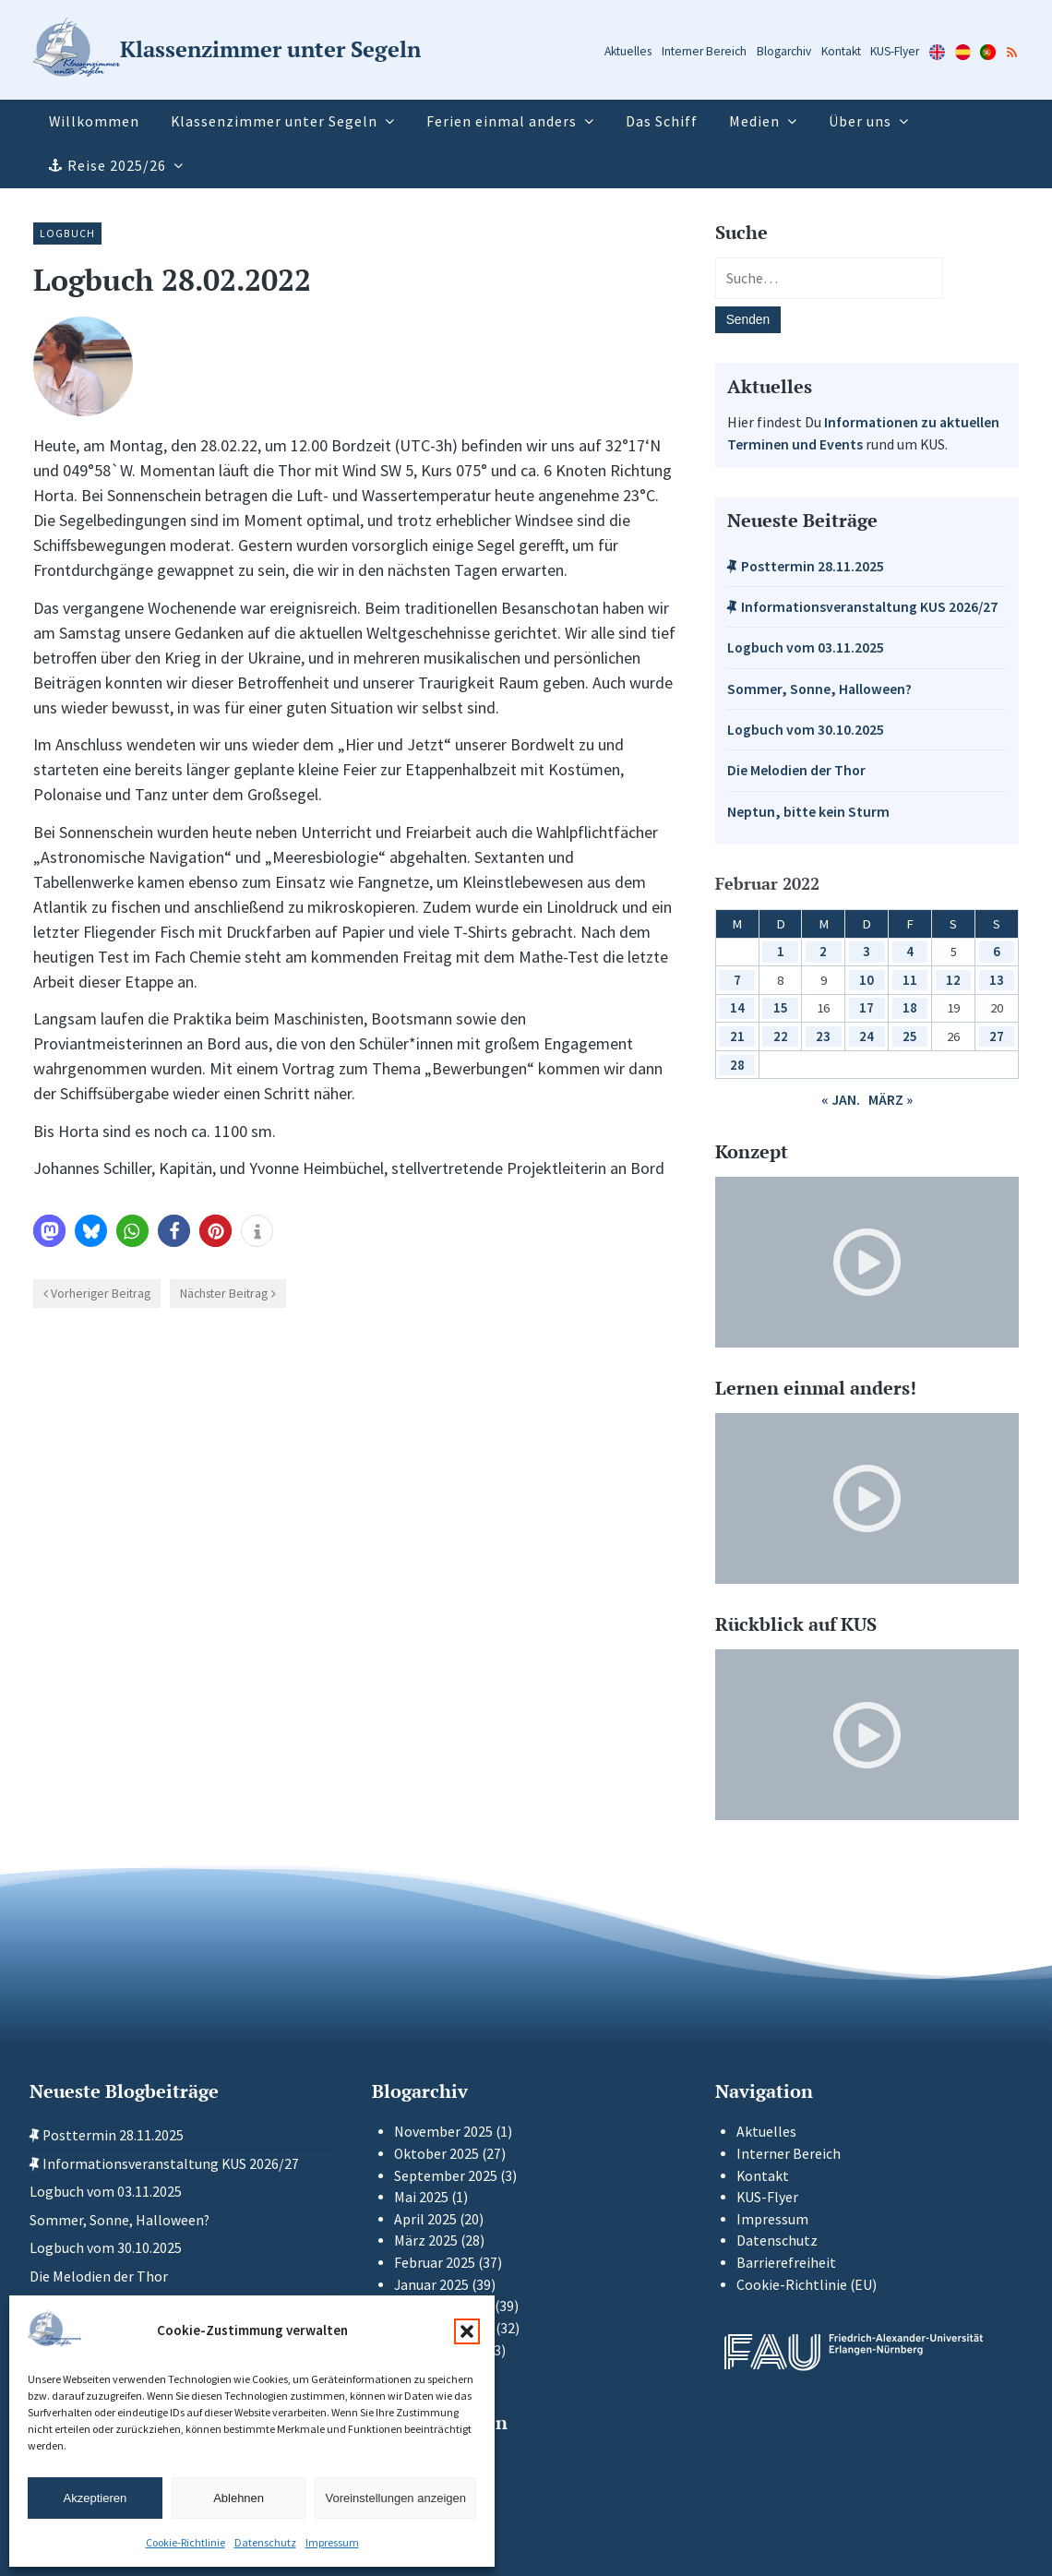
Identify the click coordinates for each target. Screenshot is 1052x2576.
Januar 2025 (431, 2285)
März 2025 (426, 2240)
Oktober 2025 (436, 2154)
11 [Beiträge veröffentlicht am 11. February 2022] (910, 979)
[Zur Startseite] (227, 50)
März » (890, 1099)
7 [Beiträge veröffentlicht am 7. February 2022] (737, 979)
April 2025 (425, 2219)
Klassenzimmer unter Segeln (274, 121)
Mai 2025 (421, 2197)
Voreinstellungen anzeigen (395, 2498)
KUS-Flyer (894, 51)
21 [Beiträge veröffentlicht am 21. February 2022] (737, 1036)
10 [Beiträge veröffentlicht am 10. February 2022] (866, 979)
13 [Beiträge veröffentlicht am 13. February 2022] (996, 979)
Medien (754, 121)
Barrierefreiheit (786, 2262)
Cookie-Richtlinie (185, 2542)
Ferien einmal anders (501, 121)
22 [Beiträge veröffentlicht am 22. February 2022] (780, 1036)
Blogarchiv (784, 51)
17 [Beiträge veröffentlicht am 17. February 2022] (866, 1007)
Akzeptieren (95, 2498)
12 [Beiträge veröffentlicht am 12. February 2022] (953, 979)
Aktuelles (628, 51)
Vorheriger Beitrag (100, 1293)
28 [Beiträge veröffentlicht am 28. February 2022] (737, 1064)
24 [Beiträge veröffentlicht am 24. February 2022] (866, 1036)
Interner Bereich (704, 51)
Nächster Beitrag (224, 1293)
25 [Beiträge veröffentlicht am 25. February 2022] (910, 1036)
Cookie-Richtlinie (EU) (806, 2285)
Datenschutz (265, 2542)
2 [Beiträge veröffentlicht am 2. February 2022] (823, 951)
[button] (467, 2331)
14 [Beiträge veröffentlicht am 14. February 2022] (737, 1007)
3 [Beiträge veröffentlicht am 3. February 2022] (866, 951)
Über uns (860, 121)
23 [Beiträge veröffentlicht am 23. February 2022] (823, 1036)
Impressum (332, 2542)
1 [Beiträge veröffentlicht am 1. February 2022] (780, 951)
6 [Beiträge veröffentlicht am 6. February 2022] (996, 951)
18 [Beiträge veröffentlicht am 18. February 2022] (910, 1007)
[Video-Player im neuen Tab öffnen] (867, 1262)
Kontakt (841, 51)
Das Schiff (662, 121)
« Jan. (840, 1099)
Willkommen (94, 121)
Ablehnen (238, 2498)
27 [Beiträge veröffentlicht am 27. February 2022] (996, 1036)
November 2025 (443, 2131)
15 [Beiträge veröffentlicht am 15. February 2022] (780, 1007)
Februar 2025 (434, 2262)
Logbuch (67, 233)
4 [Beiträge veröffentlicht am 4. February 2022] (910, 951)
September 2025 (445, 2176)
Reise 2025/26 (116, 165)
